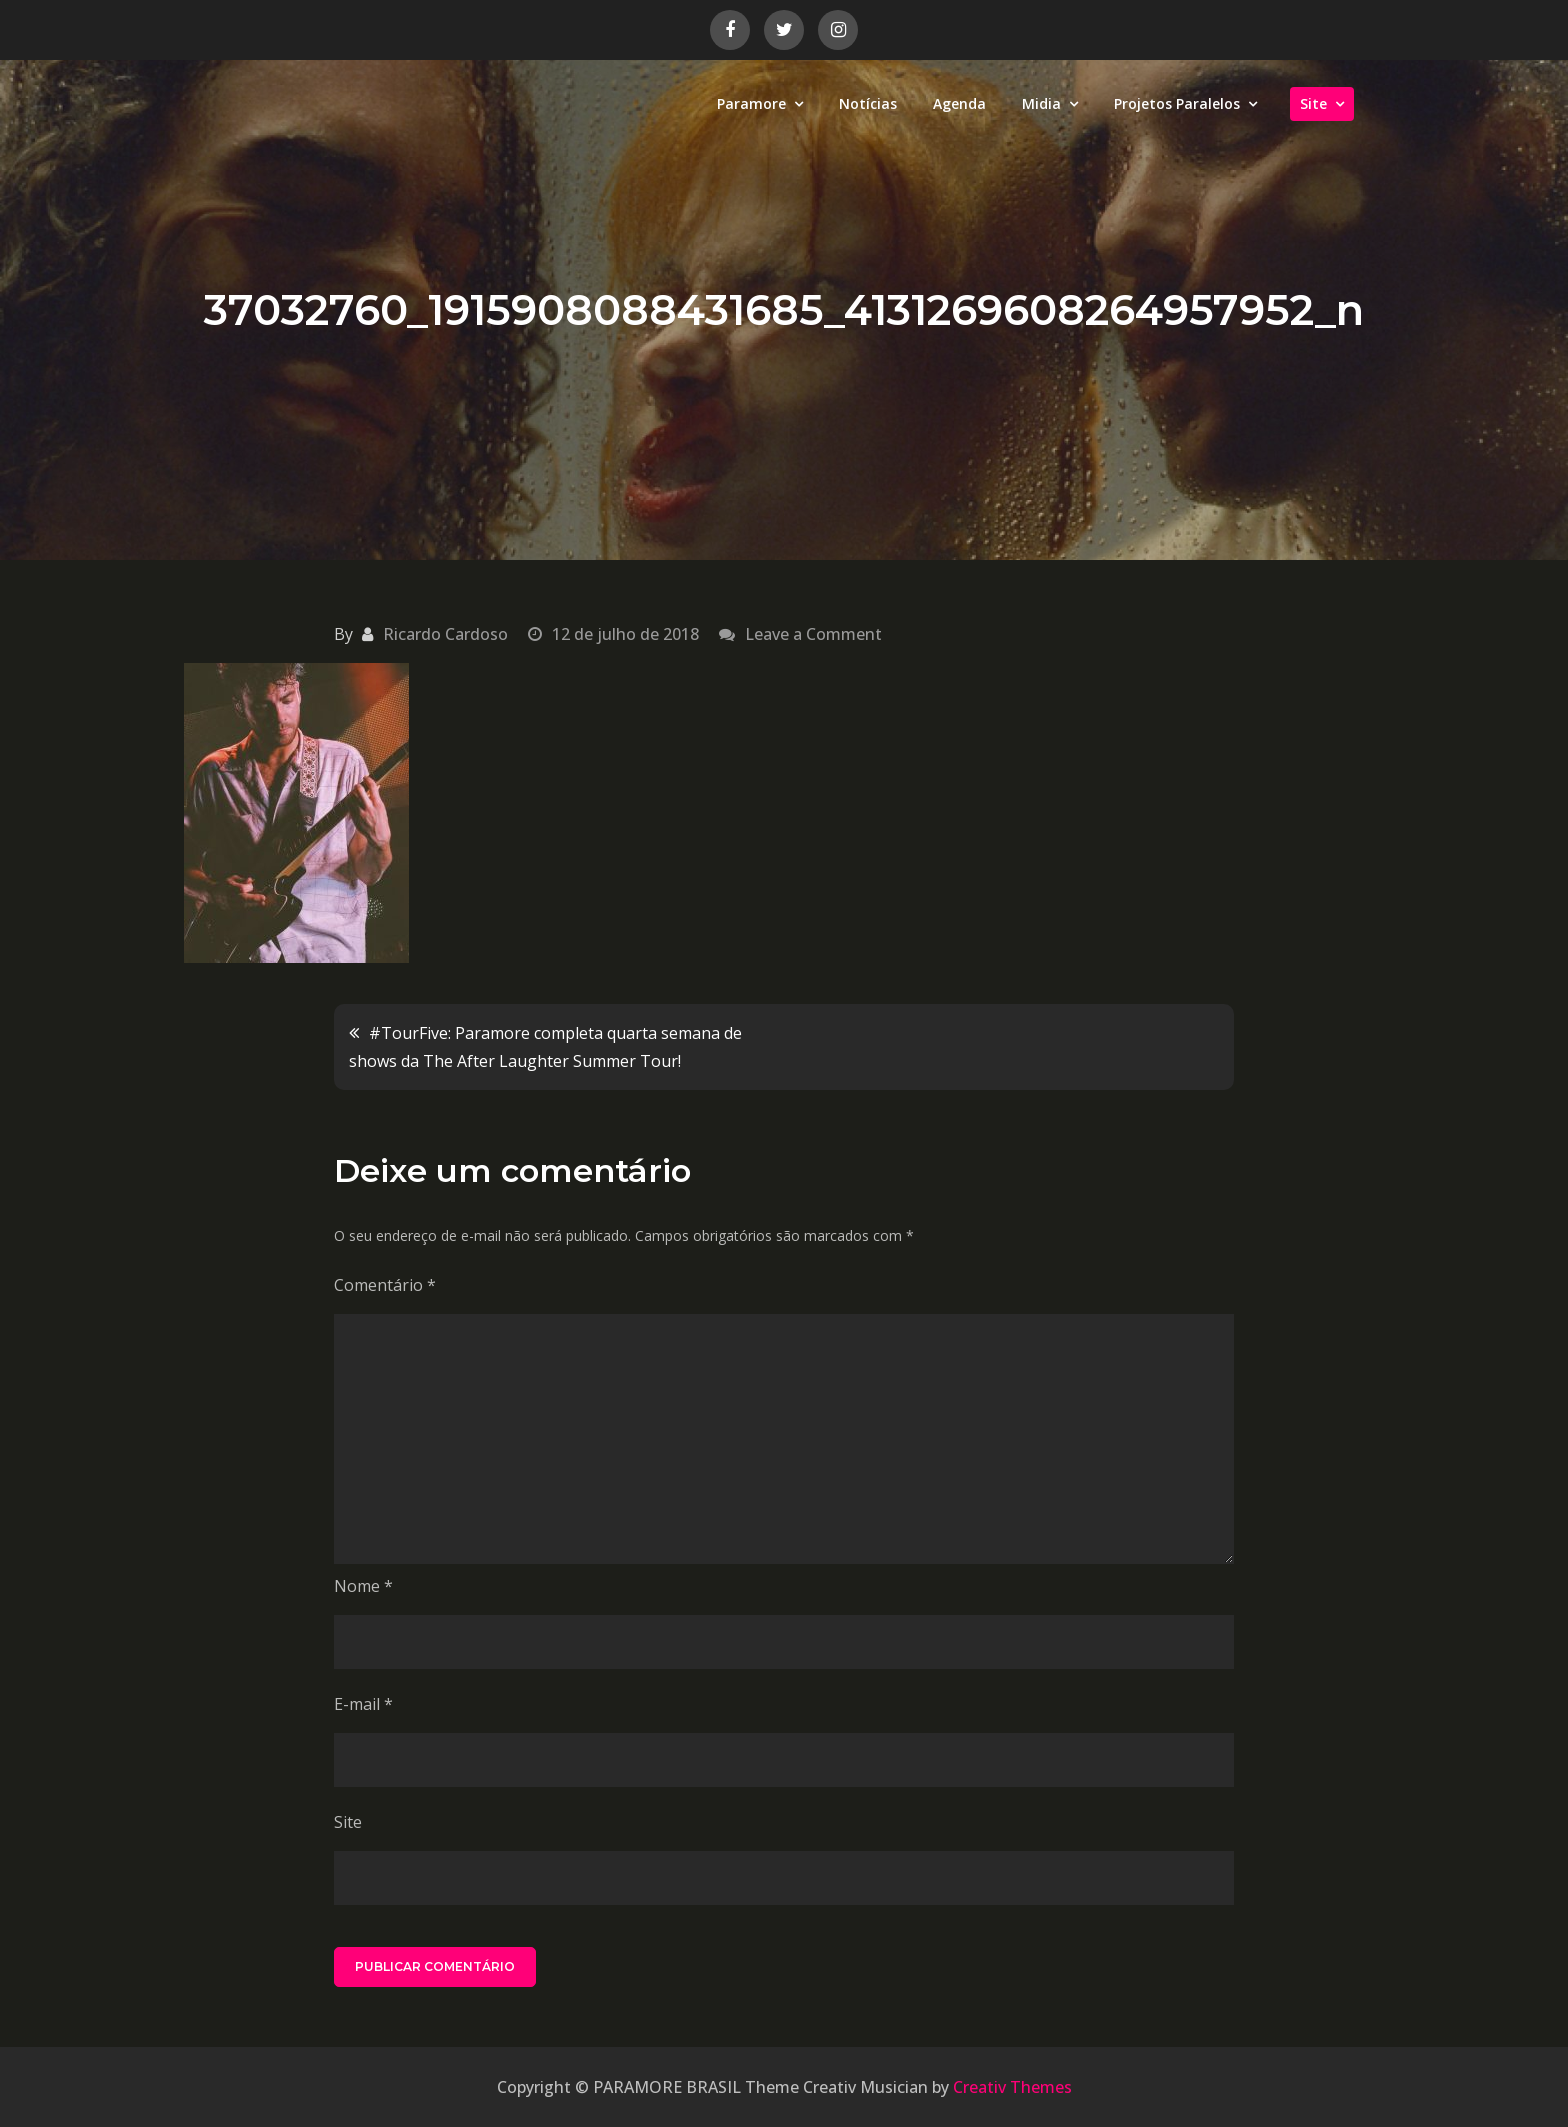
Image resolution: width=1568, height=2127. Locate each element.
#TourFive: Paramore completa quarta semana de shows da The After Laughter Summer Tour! (545, 1047)
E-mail (363, 1704)
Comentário (385, 1285)
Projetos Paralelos (1177, 103)
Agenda (959, 103)
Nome (363, 1586)
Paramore (751, 103)
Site (1313, 103)
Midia (1041, 103)
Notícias (868, 103)
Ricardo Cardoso (445, 634)
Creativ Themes (1012, 2087)
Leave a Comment (813, 634)
